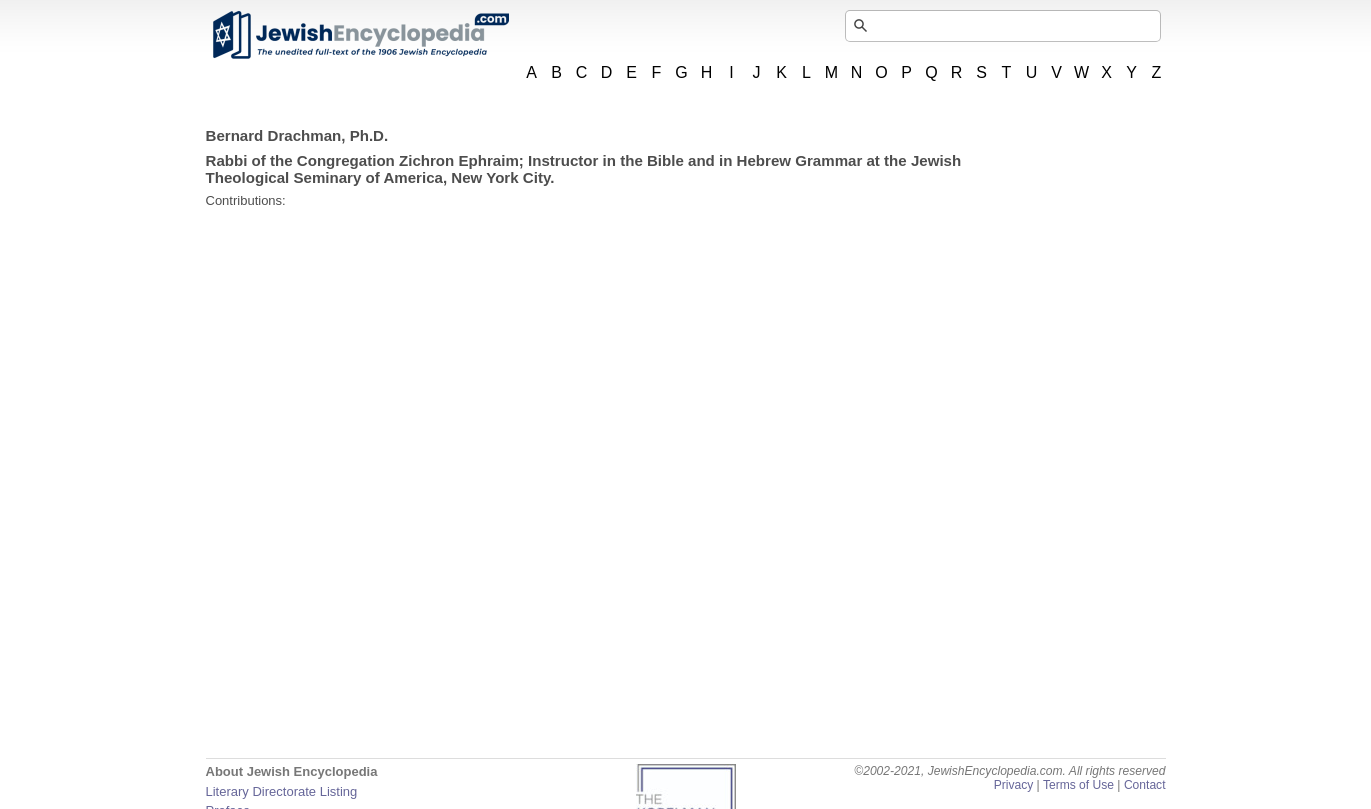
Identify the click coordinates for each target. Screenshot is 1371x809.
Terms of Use (1078, 785)
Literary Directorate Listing (282, 791)
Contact (1145, 785)
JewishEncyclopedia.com (360, 35)
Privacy (1014, 785)
